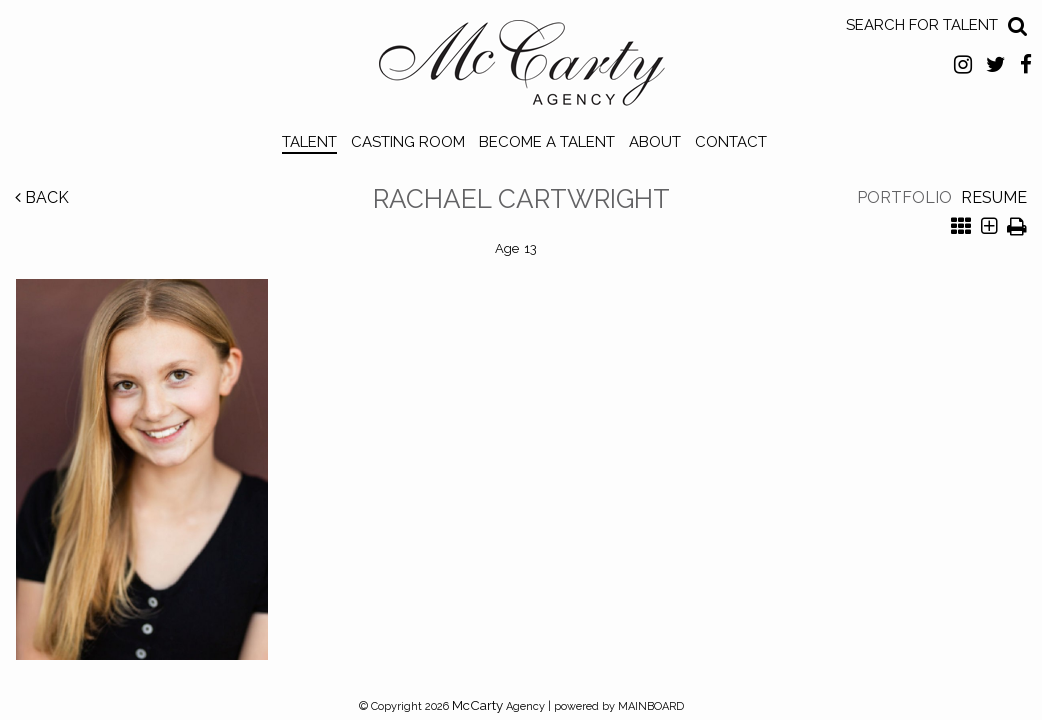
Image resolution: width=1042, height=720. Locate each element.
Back (42, 197)
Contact (731, 142)
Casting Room (408, 142)
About (655, 142)
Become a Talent (547, 142)
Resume (994, 197)
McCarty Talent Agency (521, 68)
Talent (309, 142)
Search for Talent (922, 25)
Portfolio (904, 197)
